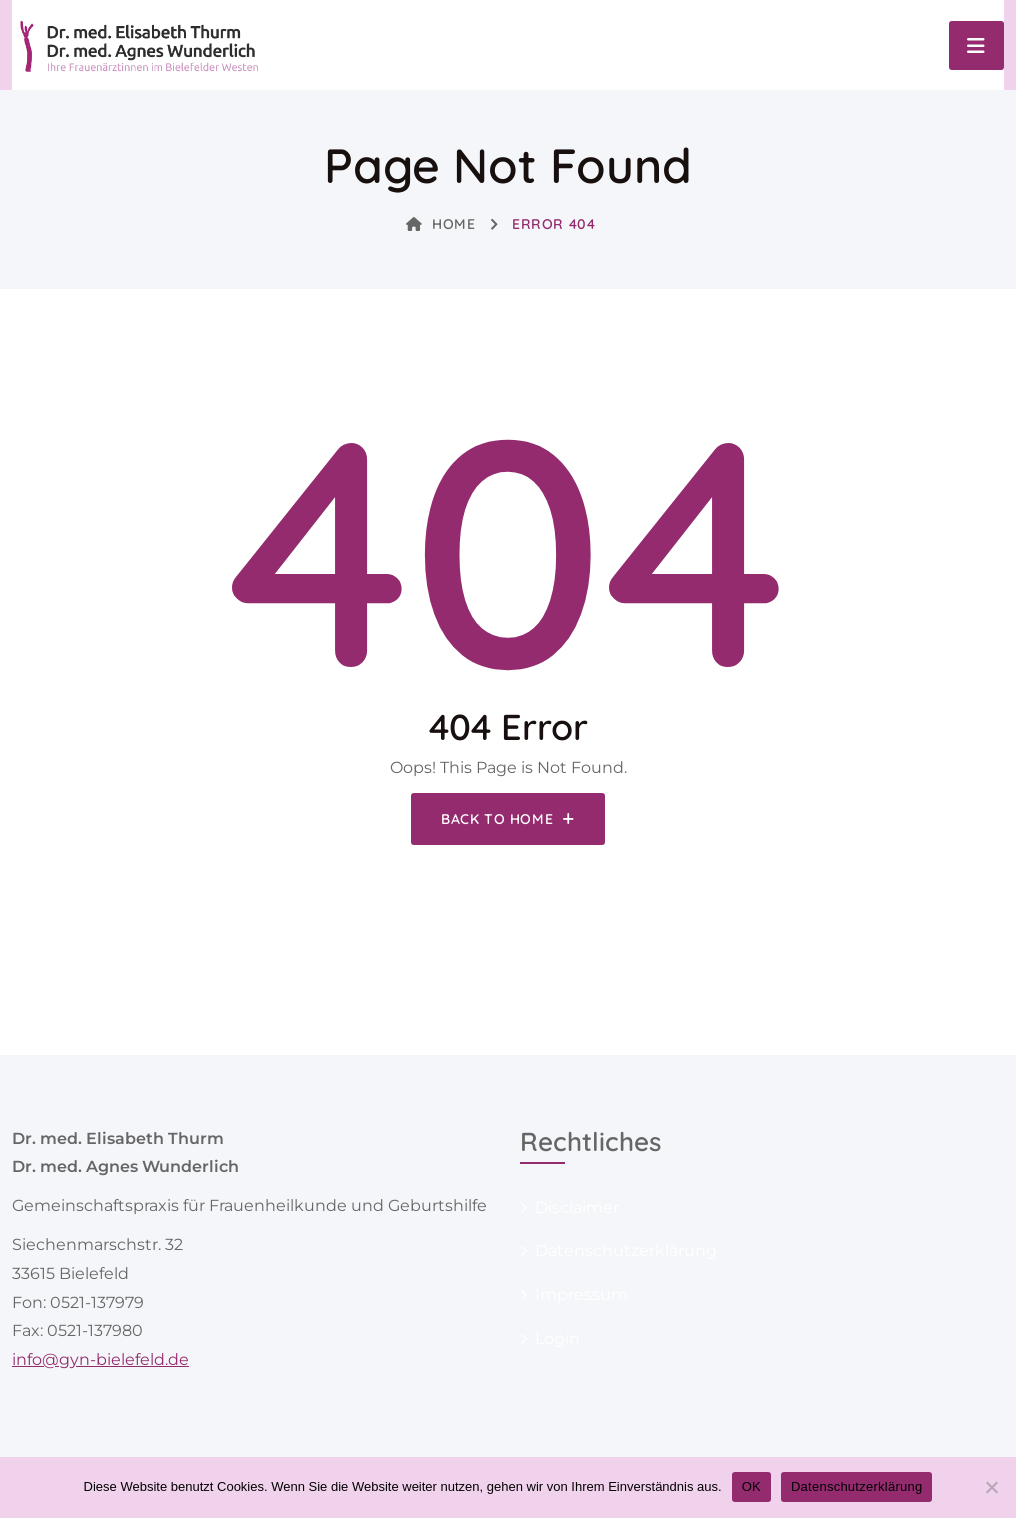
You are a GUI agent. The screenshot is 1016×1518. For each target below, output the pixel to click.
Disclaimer (577, 1207)
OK (751, 1486)
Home (441, 224)
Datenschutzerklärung (626, 1250)
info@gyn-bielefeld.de (100, 1359)
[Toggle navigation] (976, 45)
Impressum (581, 1294)
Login (557, 1338)
